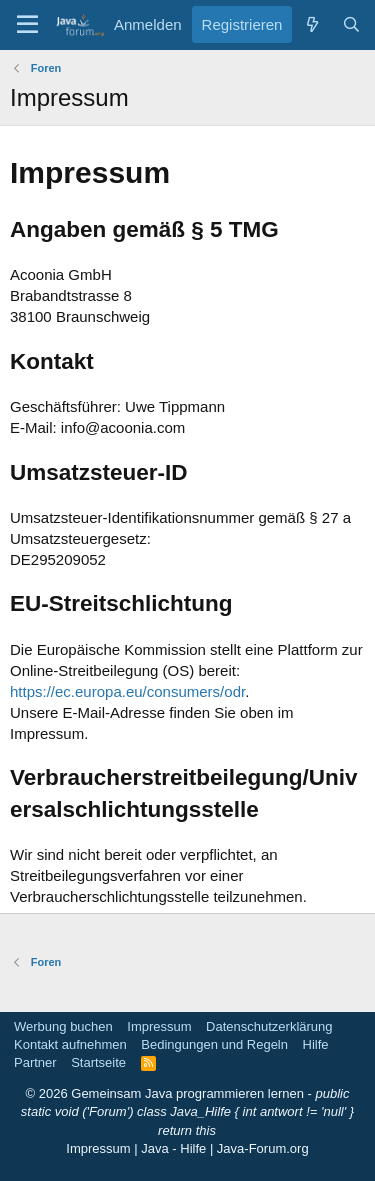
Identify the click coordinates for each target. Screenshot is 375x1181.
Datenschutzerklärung (269, 1026)
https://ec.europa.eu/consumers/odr (127, 691)
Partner (35, 1062)
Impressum (159, 1026)
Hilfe (316, 1044)
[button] (27, 25)
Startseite (98, 1062)
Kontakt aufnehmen (70, 1044)
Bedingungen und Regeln (214, 1044)
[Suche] (351, 24)
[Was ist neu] (311, 24)
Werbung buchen (63, 1026)
